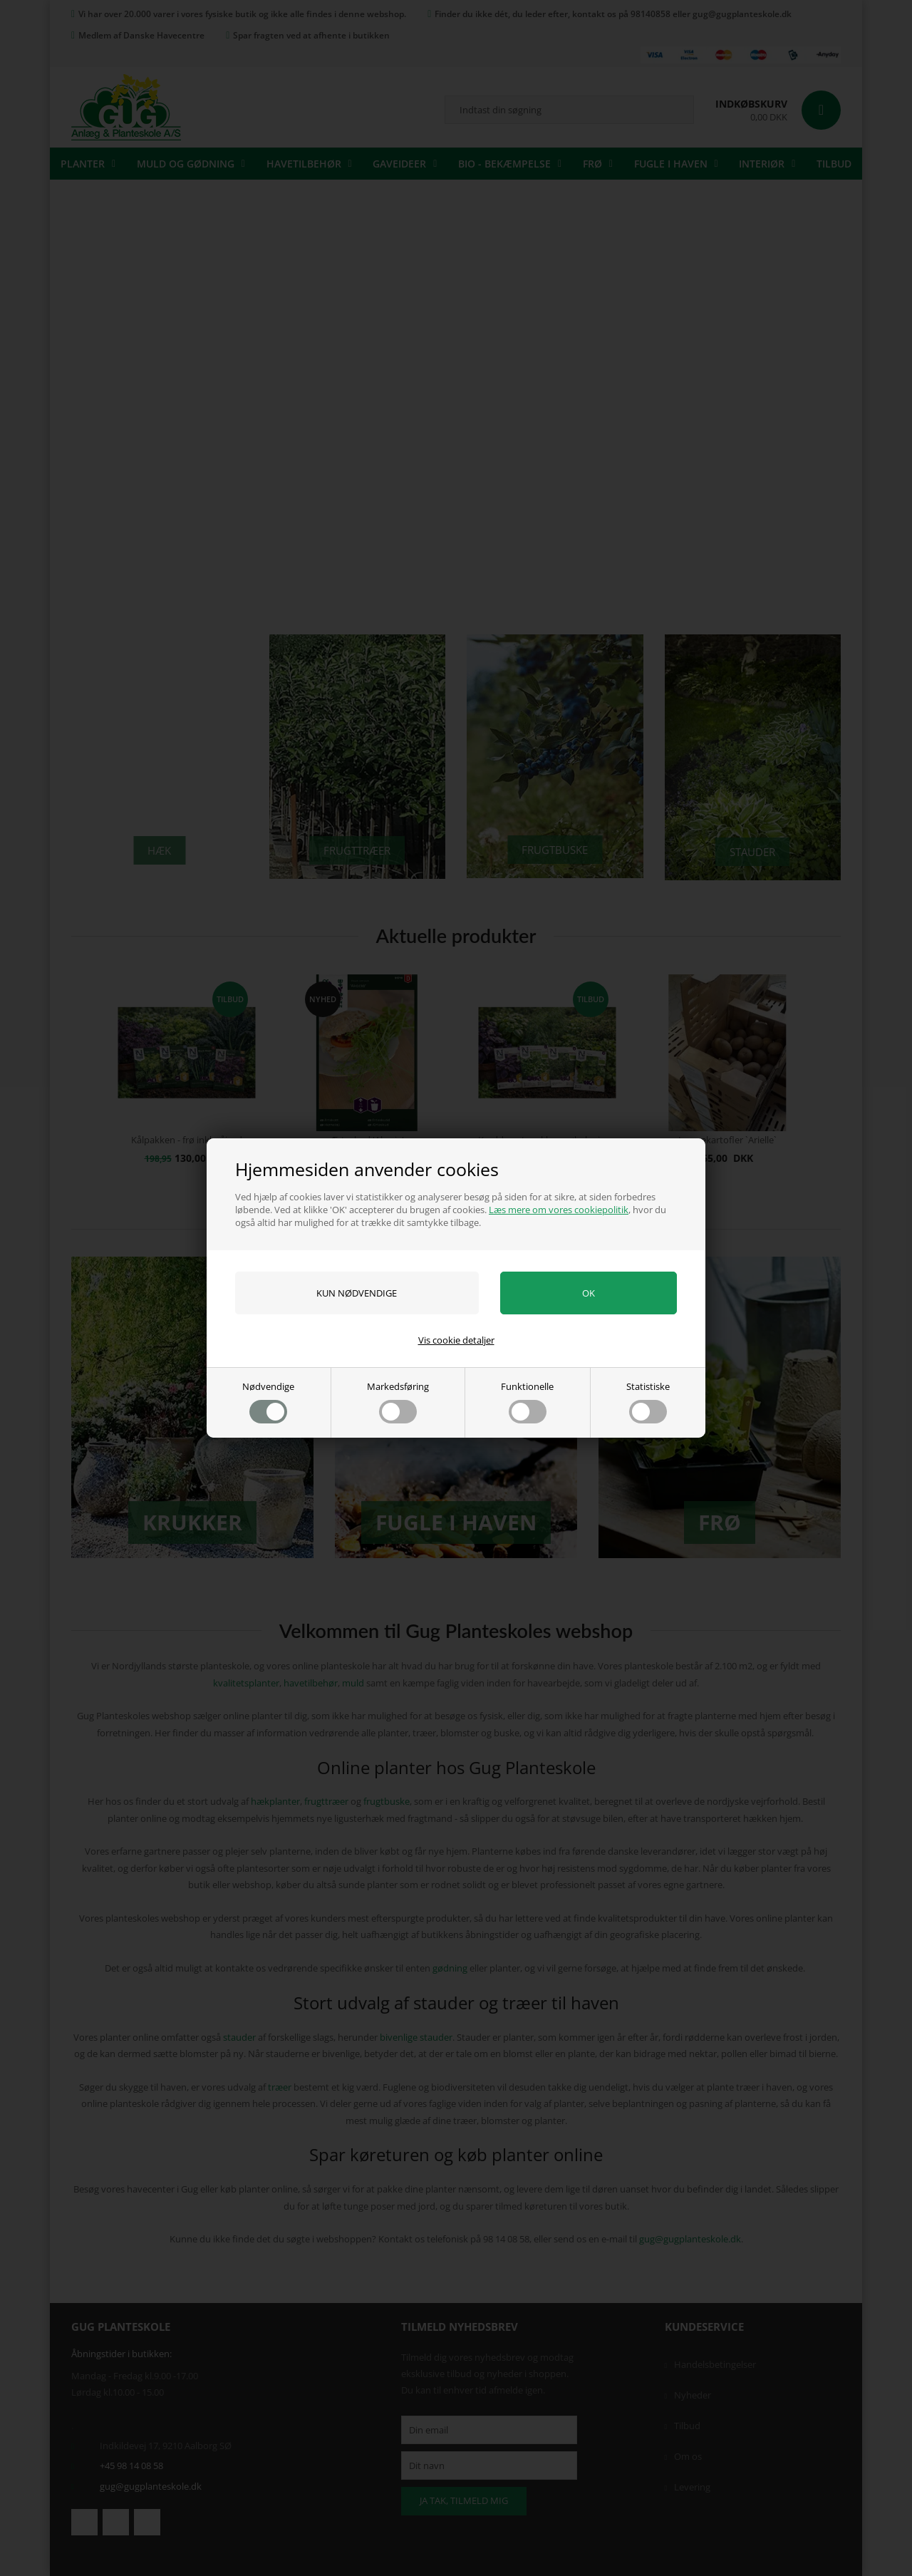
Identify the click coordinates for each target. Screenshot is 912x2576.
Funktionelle (527, 1401)
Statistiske (648, 1401)
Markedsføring (398, 1401)
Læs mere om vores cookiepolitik (558, 1209)
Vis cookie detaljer (456, 1340)
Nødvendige (268, 1401)
